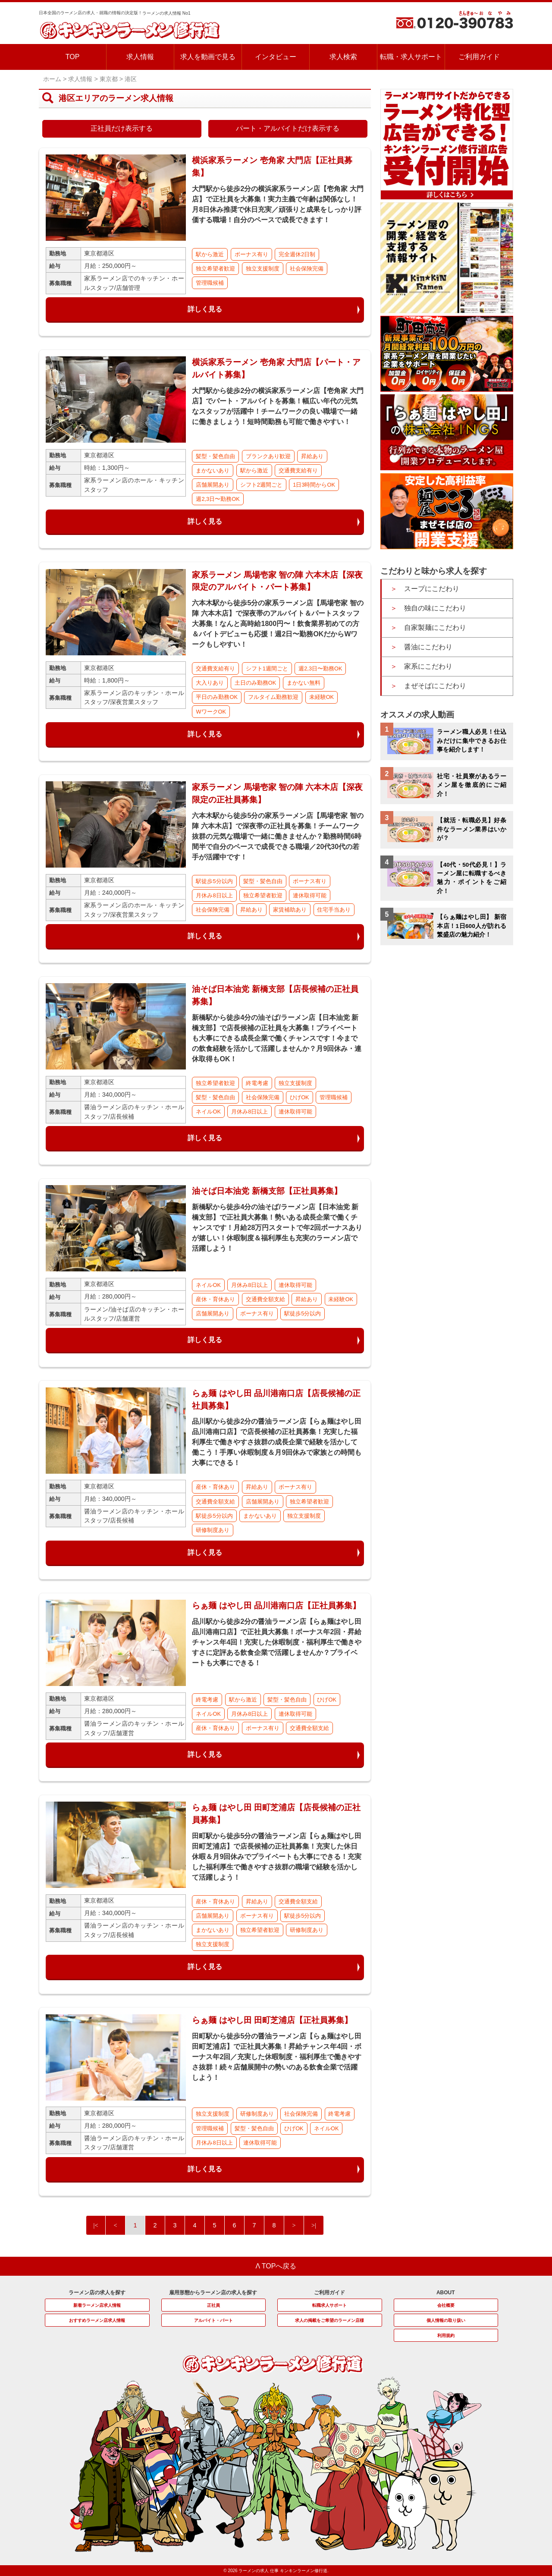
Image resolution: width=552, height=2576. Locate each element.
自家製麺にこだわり (435, 627)
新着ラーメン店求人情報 (97, 2305)
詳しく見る (205, 309)
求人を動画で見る (207, 56)
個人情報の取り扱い (446, 2320)
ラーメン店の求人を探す (97, 2293)
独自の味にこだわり (435, 608)
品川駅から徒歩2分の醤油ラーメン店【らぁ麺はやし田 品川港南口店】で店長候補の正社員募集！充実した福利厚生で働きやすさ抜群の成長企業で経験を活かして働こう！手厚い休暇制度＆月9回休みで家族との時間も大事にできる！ (276, 1442)
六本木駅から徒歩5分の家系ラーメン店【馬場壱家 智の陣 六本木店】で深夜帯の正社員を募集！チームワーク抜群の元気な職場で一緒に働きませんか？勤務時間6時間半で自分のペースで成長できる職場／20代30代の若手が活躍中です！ (277, 836)
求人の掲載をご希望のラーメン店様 (329, 2320)
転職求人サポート (329, 2305)
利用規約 (446, 2335)
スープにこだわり (431, 588)
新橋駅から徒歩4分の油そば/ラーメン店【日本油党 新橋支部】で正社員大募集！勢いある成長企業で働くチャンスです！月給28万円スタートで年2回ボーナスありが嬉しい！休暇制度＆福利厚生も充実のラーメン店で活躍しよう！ (277, 1227)
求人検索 (343, 56)
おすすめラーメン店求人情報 (97, 2320)
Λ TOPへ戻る (276, 2266)
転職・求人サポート (411, 56)
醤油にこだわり (428, 647)
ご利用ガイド (479, 56)
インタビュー (275, 56)
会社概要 (446, 2305)
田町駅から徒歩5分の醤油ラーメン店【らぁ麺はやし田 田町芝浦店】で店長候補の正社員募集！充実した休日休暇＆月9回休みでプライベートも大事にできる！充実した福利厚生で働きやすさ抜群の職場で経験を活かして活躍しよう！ (276, 1856)
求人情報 (140, 56)
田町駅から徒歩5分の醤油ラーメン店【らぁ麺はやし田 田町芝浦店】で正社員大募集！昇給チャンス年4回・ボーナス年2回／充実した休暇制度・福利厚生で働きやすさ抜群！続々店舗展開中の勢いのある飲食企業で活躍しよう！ (276, 2056)
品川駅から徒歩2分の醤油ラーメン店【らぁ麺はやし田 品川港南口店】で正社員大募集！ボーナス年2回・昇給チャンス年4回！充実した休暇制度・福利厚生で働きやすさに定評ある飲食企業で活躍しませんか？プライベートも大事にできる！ (276, 1642)
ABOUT (445, 2293)
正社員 (213, 2305)
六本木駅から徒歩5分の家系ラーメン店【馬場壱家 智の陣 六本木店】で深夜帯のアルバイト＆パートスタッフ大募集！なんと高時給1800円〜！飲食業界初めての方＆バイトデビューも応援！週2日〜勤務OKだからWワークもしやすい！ (277, 623)
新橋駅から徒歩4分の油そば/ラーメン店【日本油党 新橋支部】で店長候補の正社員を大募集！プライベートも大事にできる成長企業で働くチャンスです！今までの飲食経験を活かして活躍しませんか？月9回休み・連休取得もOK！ (276, 1038)
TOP (73, 56)
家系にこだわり (428, 666)
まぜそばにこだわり (435, 685)
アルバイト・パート (213, 2320)
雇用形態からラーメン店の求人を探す (213, 2293)
